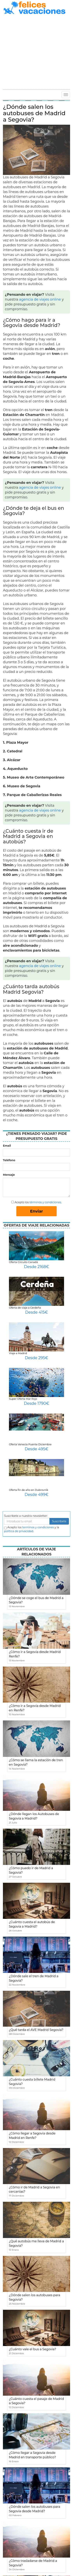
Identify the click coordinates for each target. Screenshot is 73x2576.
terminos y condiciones (38, 1527)
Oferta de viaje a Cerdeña (25, 1307)
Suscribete (59, 1521)
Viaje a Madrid (18, 1353)
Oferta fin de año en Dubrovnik (28, 1489)
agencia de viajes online (40, 299)
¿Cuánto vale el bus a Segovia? (32, 2349)
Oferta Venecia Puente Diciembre (30, 1444)
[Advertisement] (36, 52)
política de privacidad (18, 1531)
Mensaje (7, 1174)
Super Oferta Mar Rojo (23, 1398)
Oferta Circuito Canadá (23, 1262)
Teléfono (7, 1160)
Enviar (36, 1211)
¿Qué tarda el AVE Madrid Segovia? (36, 2030)
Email (7, 1145)
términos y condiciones (45, 1202)
